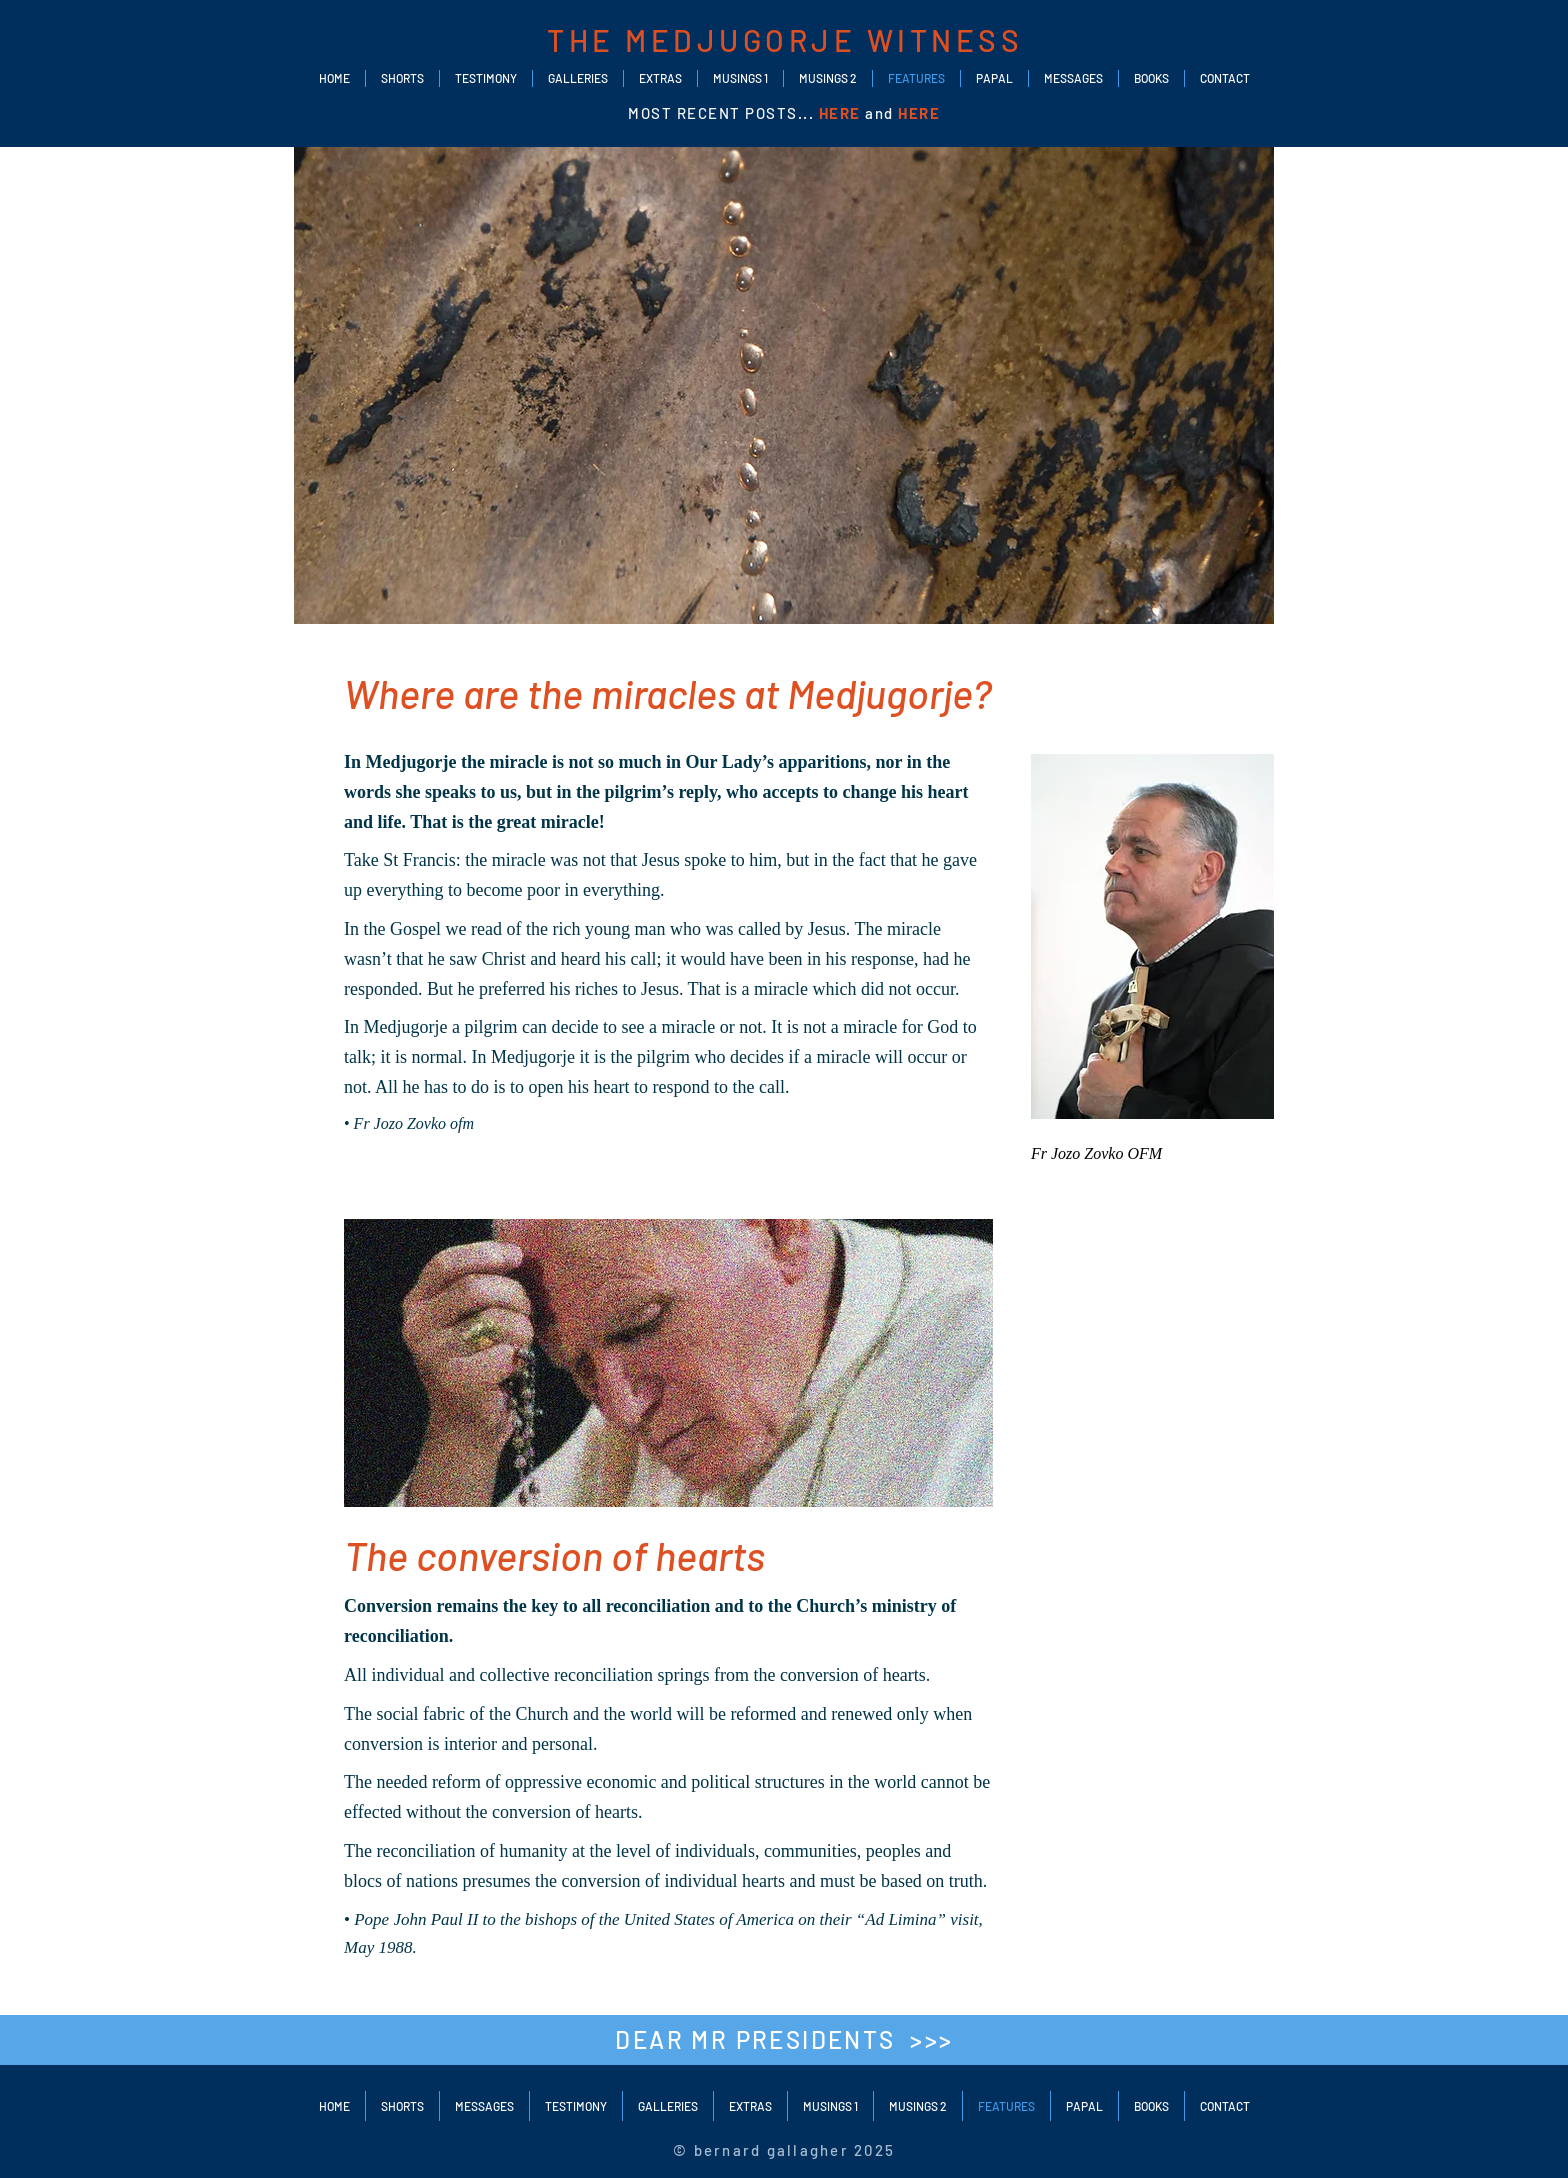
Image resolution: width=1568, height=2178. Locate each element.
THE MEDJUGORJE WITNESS (785, 40)
